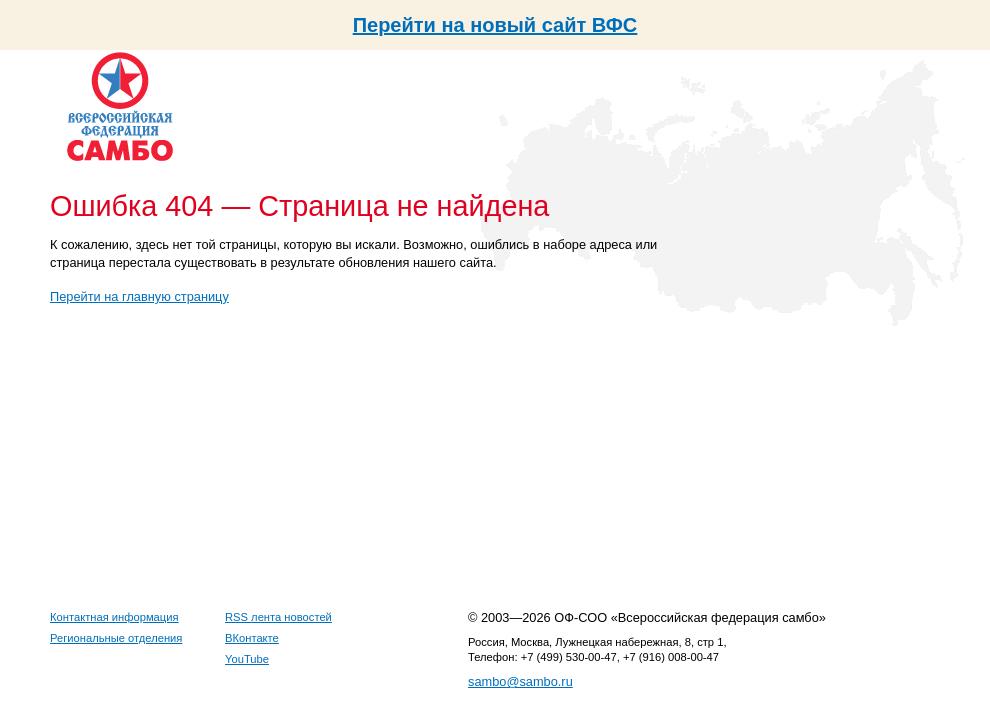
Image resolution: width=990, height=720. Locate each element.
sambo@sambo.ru (520, 681)
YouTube (247, 659)
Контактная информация (114, 617)
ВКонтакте (252, 638)
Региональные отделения (116, 638)
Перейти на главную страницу (139, 296)
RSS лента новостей (278, 617)
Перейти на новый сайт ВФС (495, 25)
